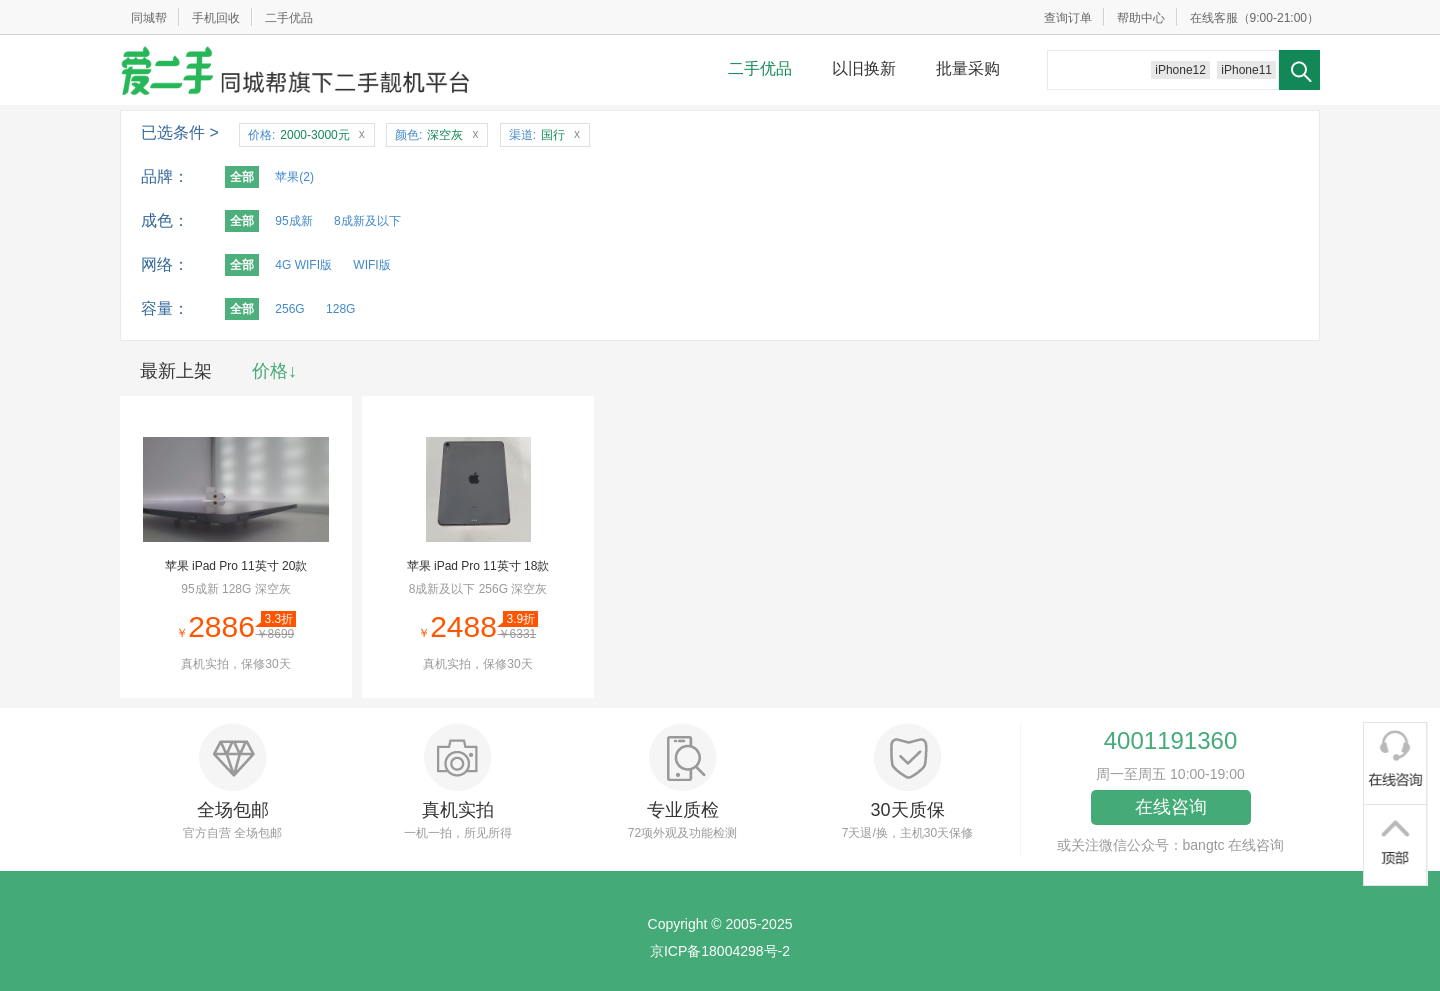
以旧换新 (864, 68)
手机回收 (216, 18)
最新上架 (176, 371)
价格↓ (274, 371)
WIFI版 (371, 265)
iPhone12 (1180, 70)
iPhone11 (1246, 70)
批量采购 (968, 68)
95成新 (293, 221)
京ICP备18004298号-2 (720, 951)
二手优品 (289, 18)
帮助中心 (1141, 18)
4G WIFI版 (303, 265)
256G (289, 309)
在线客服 (1214, 18)
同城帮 (149, 18)
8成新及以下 (367, 221)
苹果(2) (294, 177)
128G (340, 309)
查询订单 (1068, 18)
